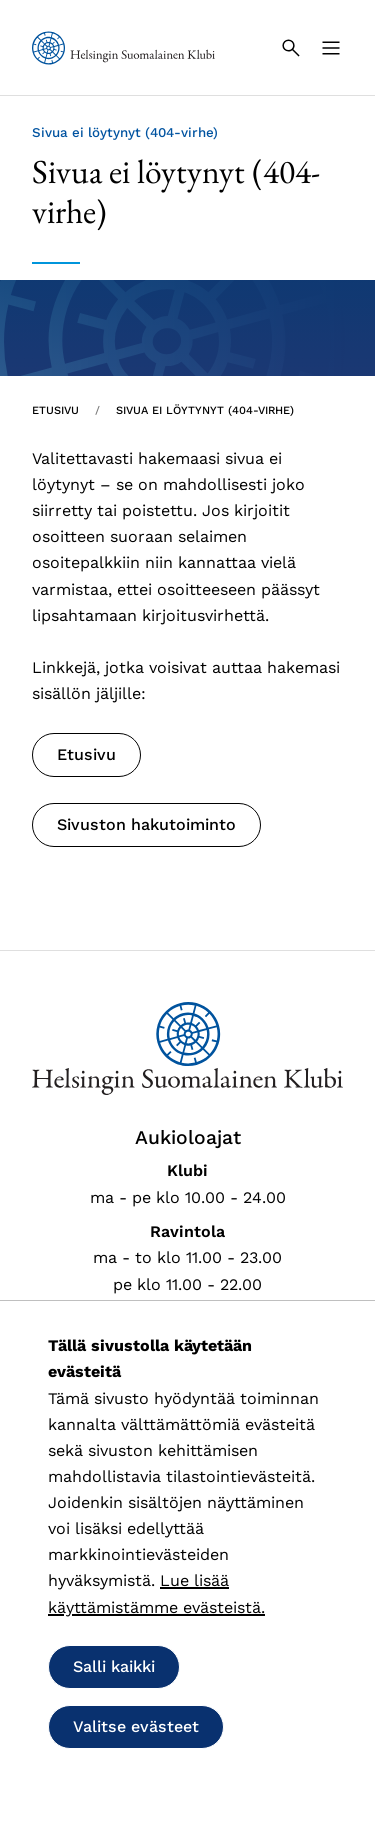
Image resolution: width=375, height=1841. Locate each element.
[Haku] (291, 48)
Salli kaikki (114, 1666)
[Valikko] (331, 48)
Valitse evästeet (136, 1726)
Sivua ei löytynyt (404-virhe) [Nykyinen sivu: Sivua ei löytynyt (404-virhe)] (205, 410)
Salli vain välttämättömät (172, 1786)
